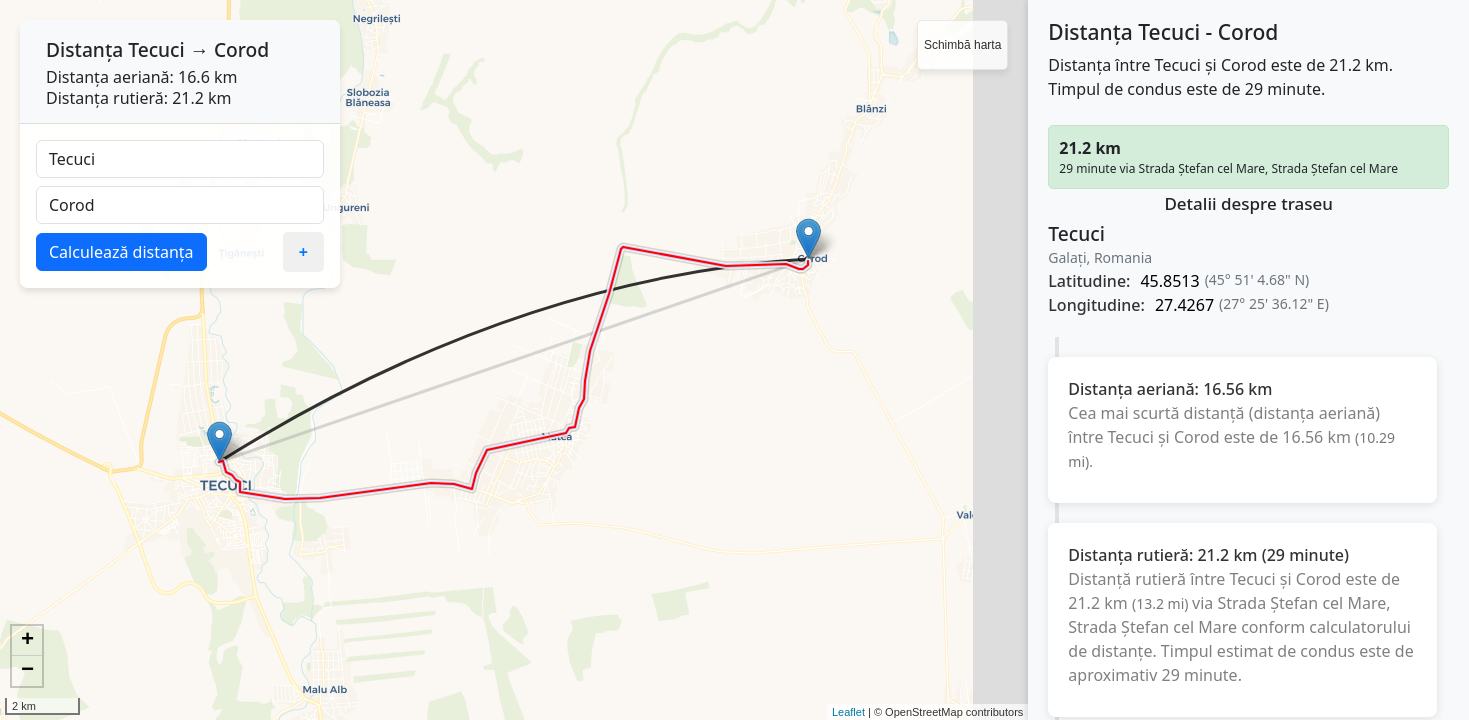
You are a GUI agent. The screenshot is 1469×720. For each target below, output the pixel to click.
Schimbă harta (962, 45)
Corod (241, 49)
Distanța (84, 49)
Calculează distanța (121, 252)
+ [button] (27, 641)
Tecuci (156, 49)
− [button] (27, 671)
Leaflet (848, 712)
